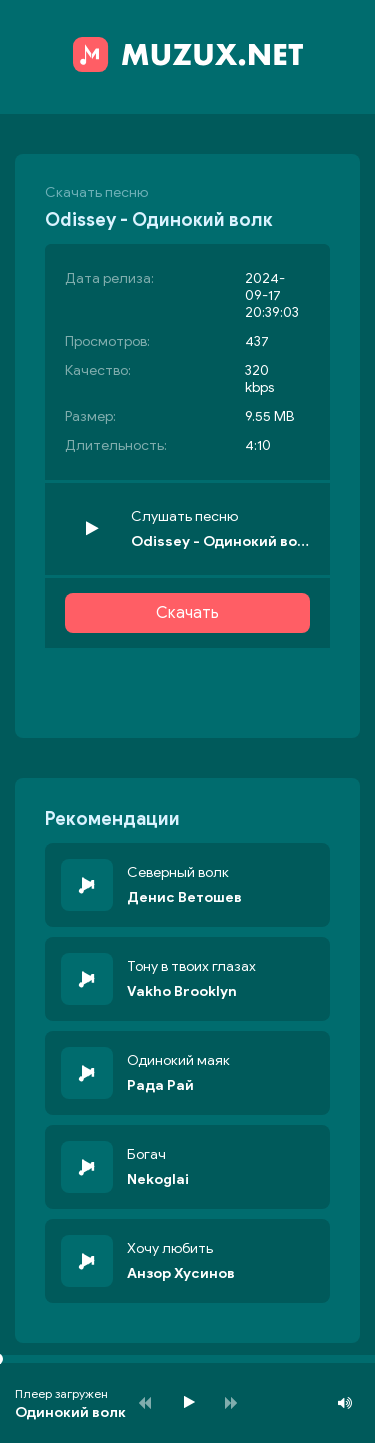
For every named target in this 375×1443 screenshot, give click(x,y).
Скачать (187, 613)
